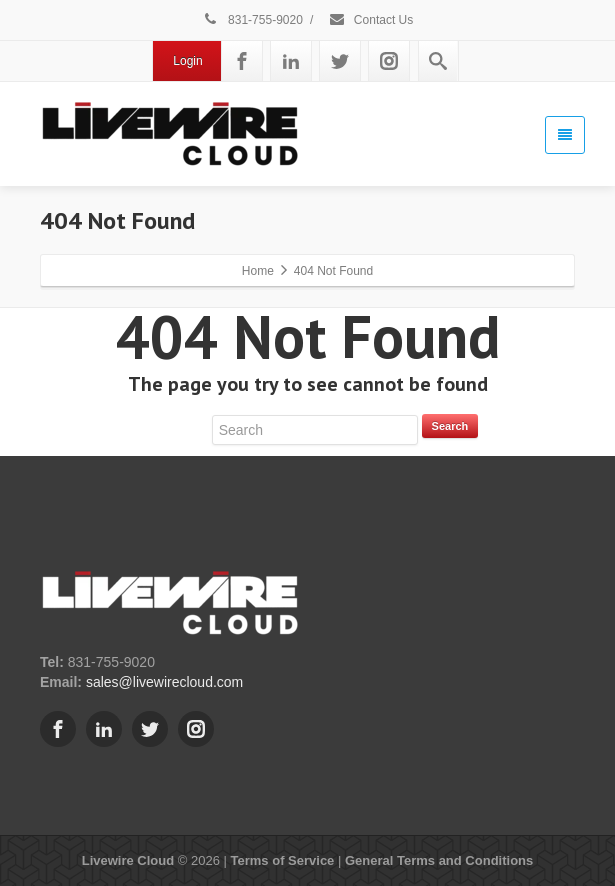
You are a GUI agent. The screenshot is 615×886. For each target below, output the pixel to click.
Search (450, 426)
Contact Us (371, 20)
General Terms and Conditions (439, 860)
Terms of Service (283, 860)
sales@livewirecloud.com (164, 682)
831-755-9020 (252, 20)
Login (187, 61)
